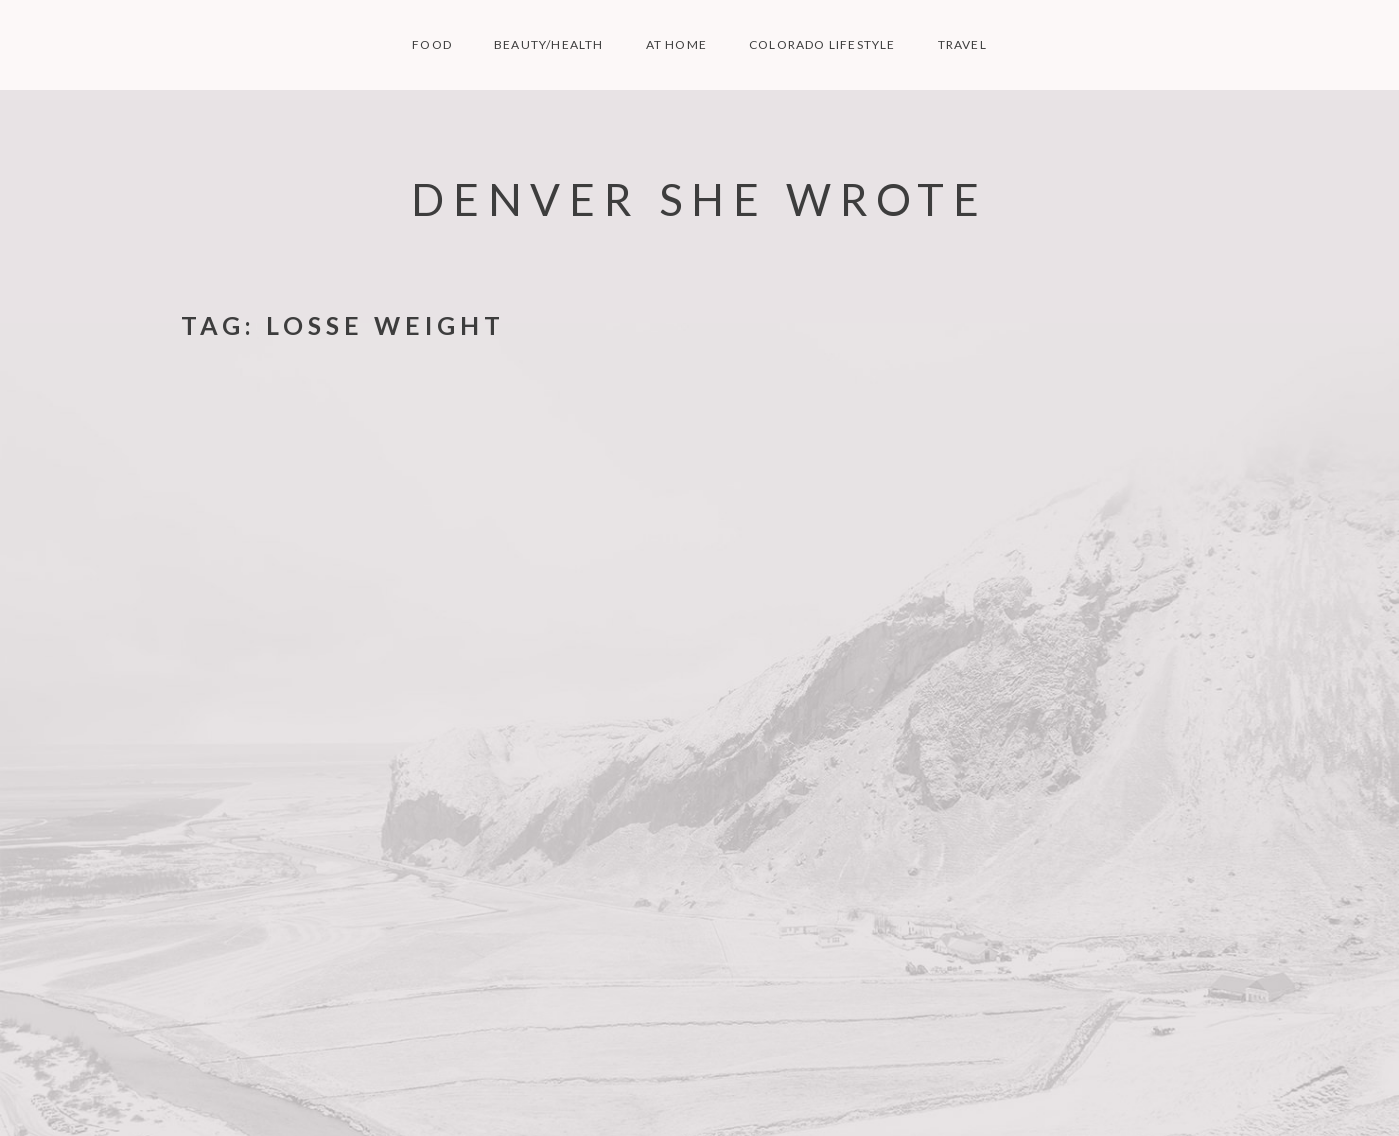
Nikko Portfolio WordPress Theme (1127, 1091)
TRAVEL (962, 44)
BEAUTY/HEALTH (549, 44)
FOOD (432, 44)
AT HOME (676, 44)
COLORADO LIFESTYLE (822, 44)
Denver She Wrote (699, 198)
